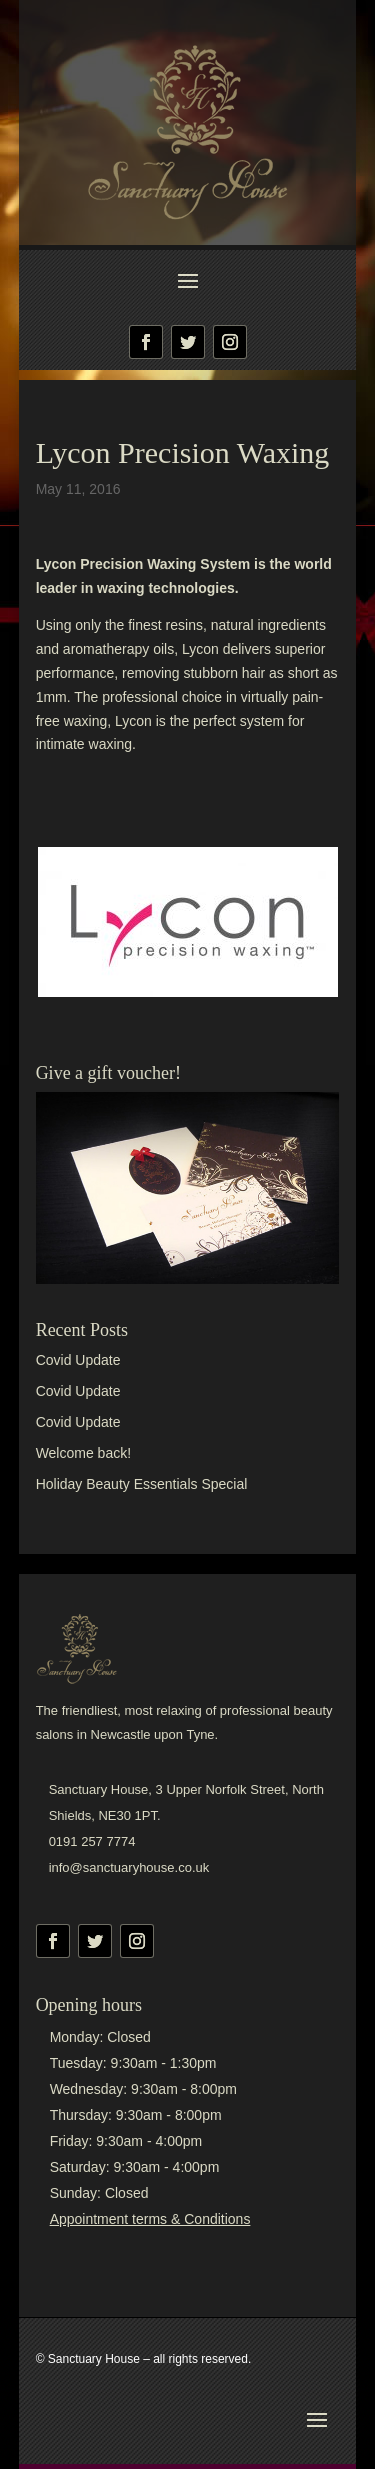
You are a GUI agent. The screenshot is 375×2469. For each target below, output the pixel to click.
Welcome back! (83, 1453)
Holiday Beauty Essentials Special (142, 1484)
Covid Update (78, 1360)
